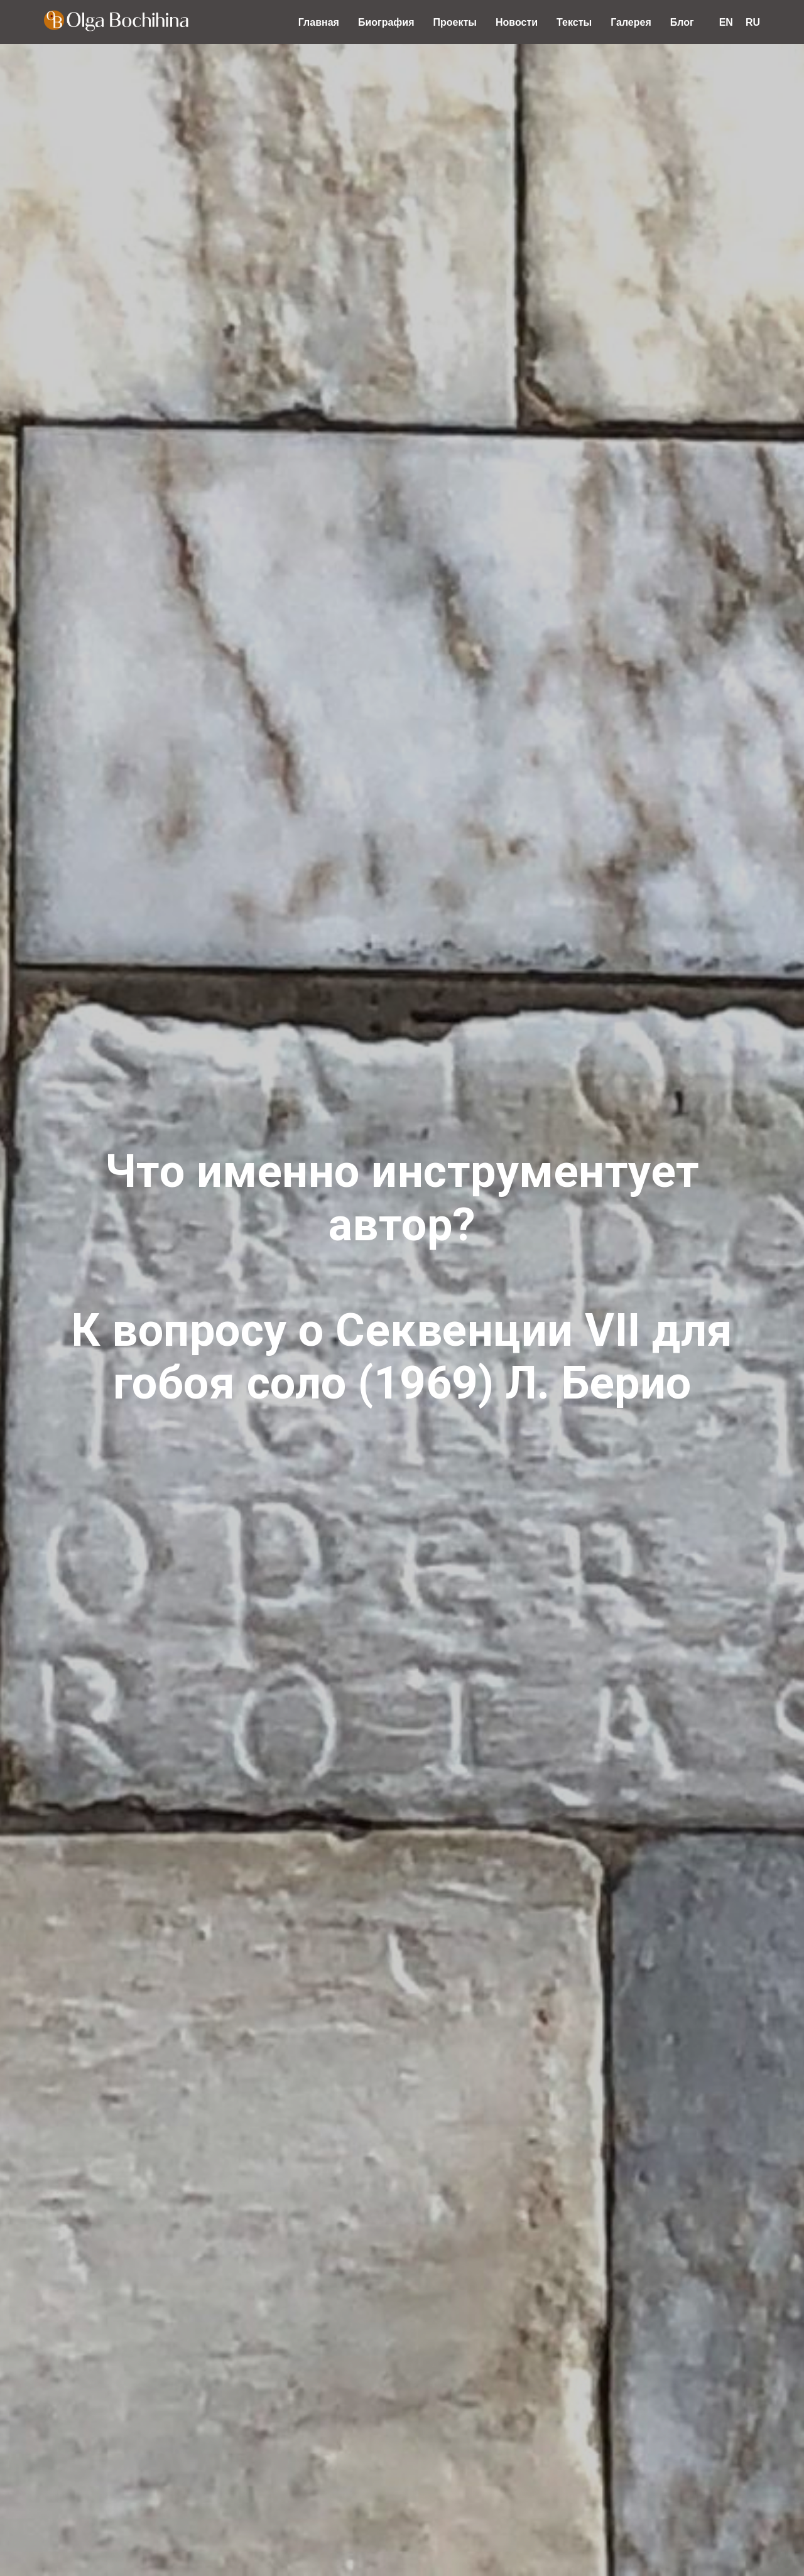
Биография (386, 22)
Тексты (574, 22)
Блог (682, 22)
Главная (318, 22)
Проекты (455, 22)
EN (726, 22)
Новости (517, 22)
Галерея (631, 22)
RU (753, 22)
